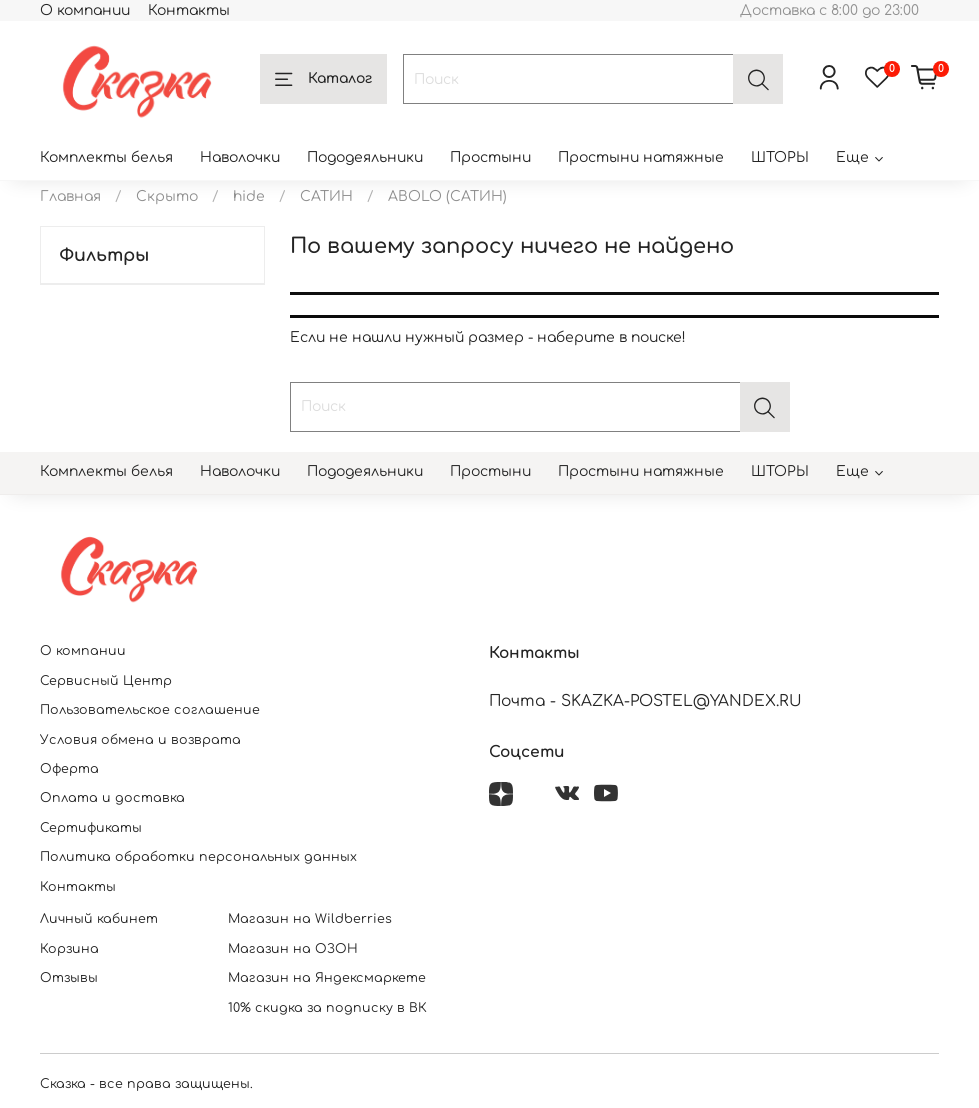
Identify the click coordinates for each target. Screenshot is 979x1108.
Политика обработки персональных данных (198, 857)
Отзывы (69, 978)
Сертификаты (91, 828)
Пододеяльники (365, 157)
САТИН (326, 196)
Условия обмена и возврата (140, 740)
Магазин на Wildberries (310, 919)
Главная (70, 196)
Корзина (69, 949)
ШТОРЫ (780, 157)
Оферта (69, 769)
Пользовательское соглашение (150, 710)
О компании (85, 10)
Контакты (189, 10)
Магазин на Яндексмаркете (327, 978)
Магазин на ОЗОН (293, 949)
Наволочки (240, 157)
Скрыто (167, 196)
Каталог (323, 80)
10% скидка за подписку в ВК (327, 1008)
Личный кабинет (99, 919)
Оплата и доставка (112, 798)
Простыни (490, 157)
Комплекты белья (106, 157)
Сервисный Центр (106, 681)
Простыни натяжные (641, 157)
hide (249, 196)
